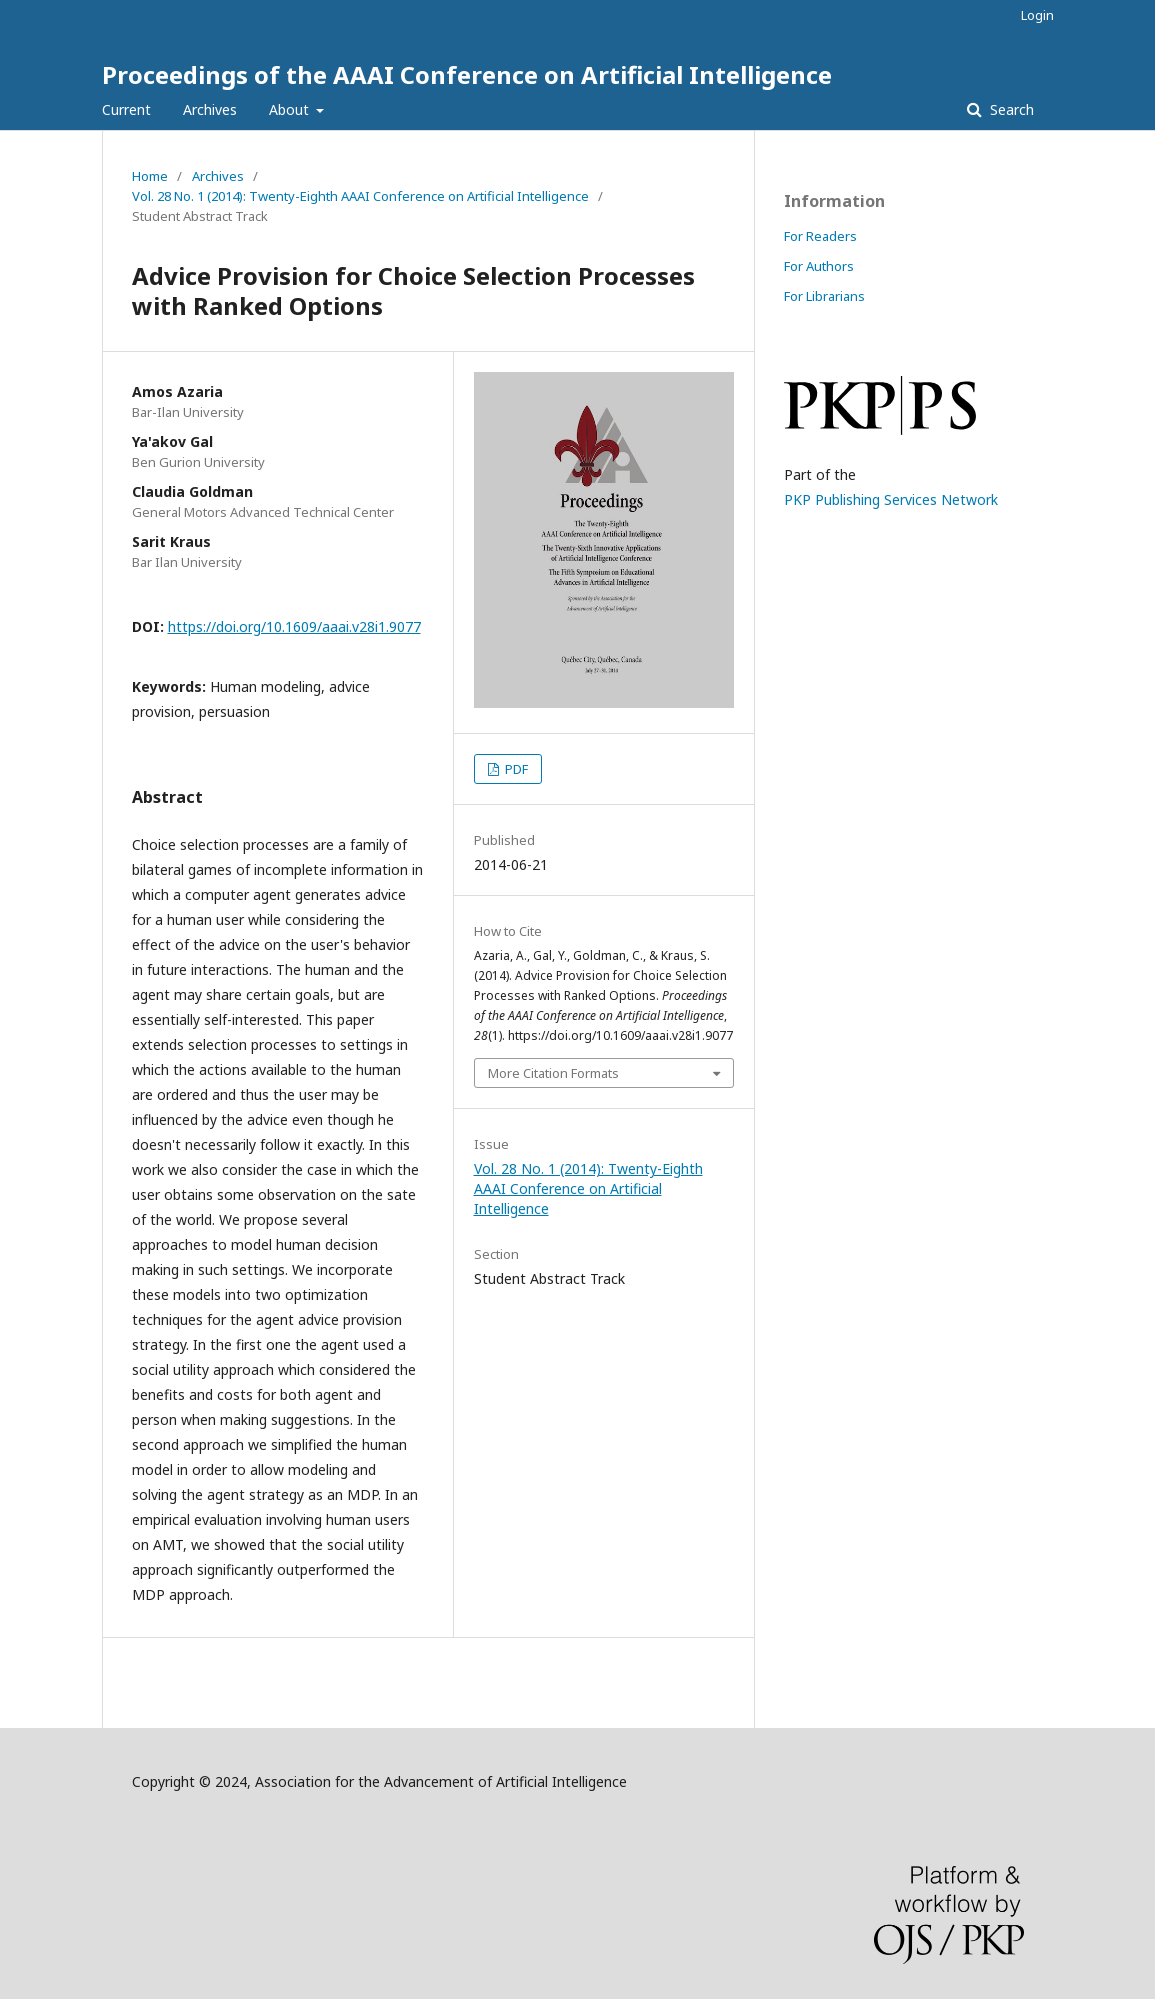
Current (126, 109)
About (291, 109)
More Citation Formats (553, 1073)
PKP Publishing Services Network (891, 499)
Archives (210, 109)
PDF (515, 769)
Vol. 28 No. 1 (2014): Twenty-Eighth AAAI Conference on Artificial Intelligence (360, 196)
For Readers (820, 236)
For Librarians (824, 296)
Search (1010, 109)
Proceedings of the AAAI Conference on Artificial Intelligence (467, 74)
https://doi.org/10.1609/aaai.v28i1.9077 (294, 626)
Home (150, 176)
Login (1037, 15)
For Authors (819, 266)
